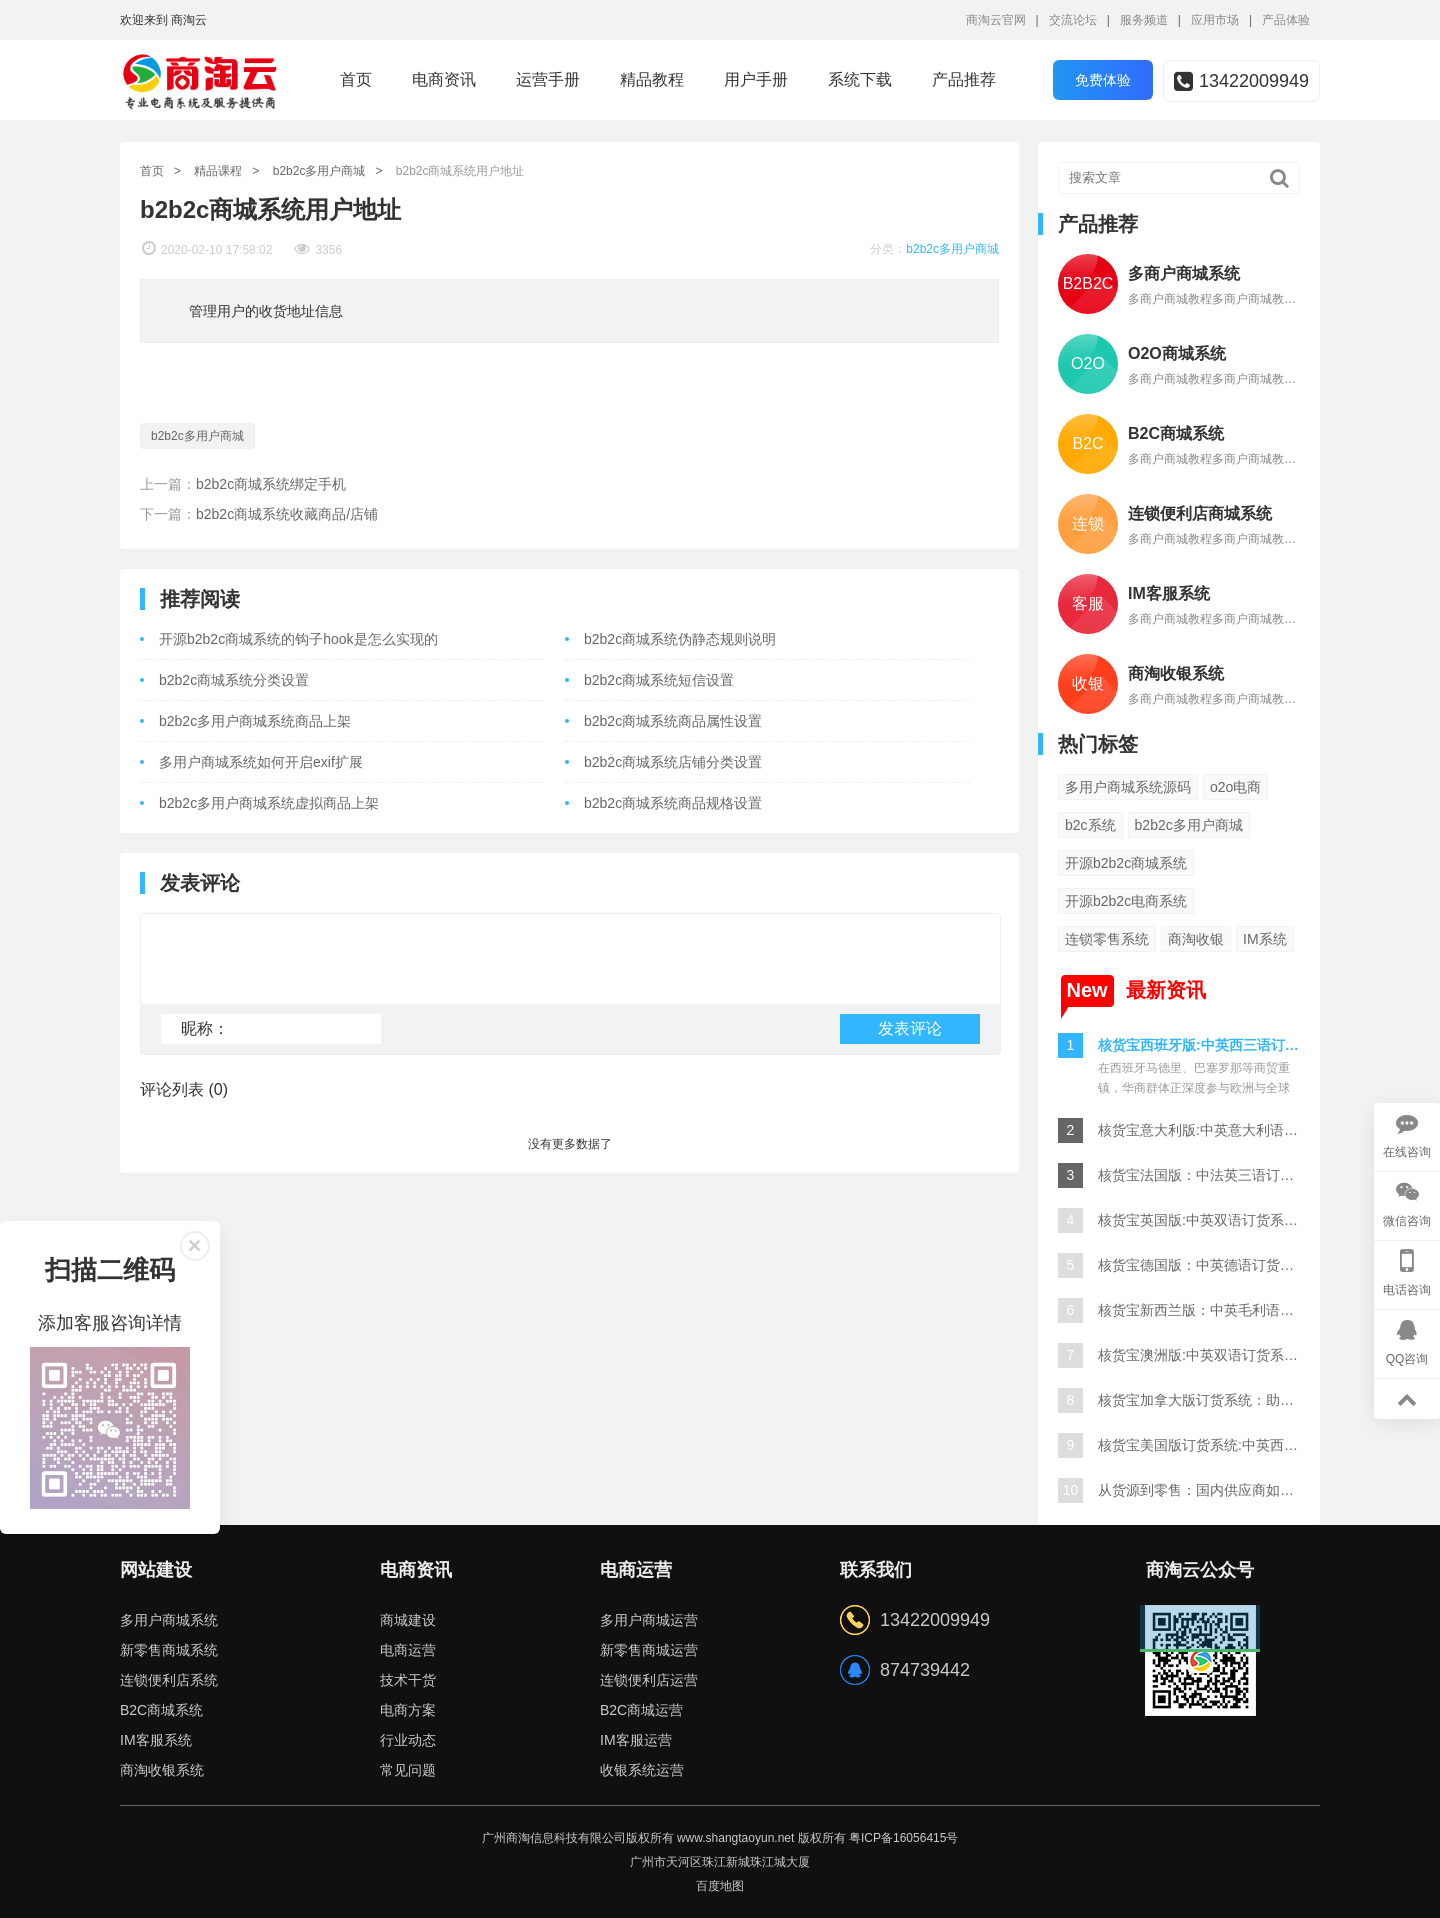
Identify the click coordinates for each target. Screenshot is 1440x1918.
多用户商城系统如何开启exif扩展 (261, 762)
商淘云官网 (996, 20)
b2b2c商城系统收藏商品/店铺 (287, 514)
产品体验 (1286, 20)
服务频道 (1144, 20)
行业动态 (408, 1740)
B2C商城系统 (161, 1710)
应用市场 (1215, 20)
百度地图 (720, 1886)
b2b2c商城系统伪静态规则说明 (680, 639)
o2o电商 (1235, 787)
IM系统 (1265, 939)
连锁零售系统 (1107, 939)
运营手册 (548, 79)
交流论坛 (1073, 20)
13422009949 (1241, 81)
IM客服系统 (156, 1740)
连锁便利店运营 (649, 1680)
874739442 (925, 1670)
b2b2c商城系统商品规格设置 (673, 803)
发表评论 (910, 1037)
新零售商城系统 (169, 1650)
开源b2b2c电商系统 (1126, 901)
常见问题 (408, 1770)
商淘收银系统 (162, 1770)
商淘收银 (1196, 939)
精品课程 (218, 171)
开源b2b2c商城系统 (1126, 863)
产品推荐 (964, 79)
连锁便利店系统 (169, 1680)
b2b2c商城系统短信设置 (659, 680)
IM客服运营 (636, 1740)
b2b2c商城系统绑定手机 (271, 484)
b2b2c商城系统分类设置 (234, 680)
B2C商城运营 (641, 1710)
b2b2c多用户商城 (319, 171)
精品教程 (652, 79)
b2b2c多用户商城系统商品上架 (255, 721)
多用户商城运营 (649, 1620)
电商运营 (408, 1650)
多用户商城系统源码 (1128, 787)
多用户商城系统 (169, 1620)
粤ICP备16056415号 (903, 1838)
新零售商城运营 (649, 1650)
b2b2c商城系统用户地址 (460, 171)
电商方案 (408, 1710)
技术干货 (408, 1680)
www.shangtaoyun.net (735, 1838)
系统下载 (860, 79)
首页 (356, 79)
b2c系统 (1090, 825)
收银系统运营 (642, 1770)
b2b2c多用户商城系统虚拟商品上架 (269, 803)
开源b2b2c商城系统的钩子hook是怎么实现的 (298, 639)
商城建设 (408, 1620)
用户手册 (756, 79)
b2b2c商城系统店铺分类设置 (673, 762)
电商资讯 (444, 79)
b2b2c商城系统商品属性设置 (673, 721)
